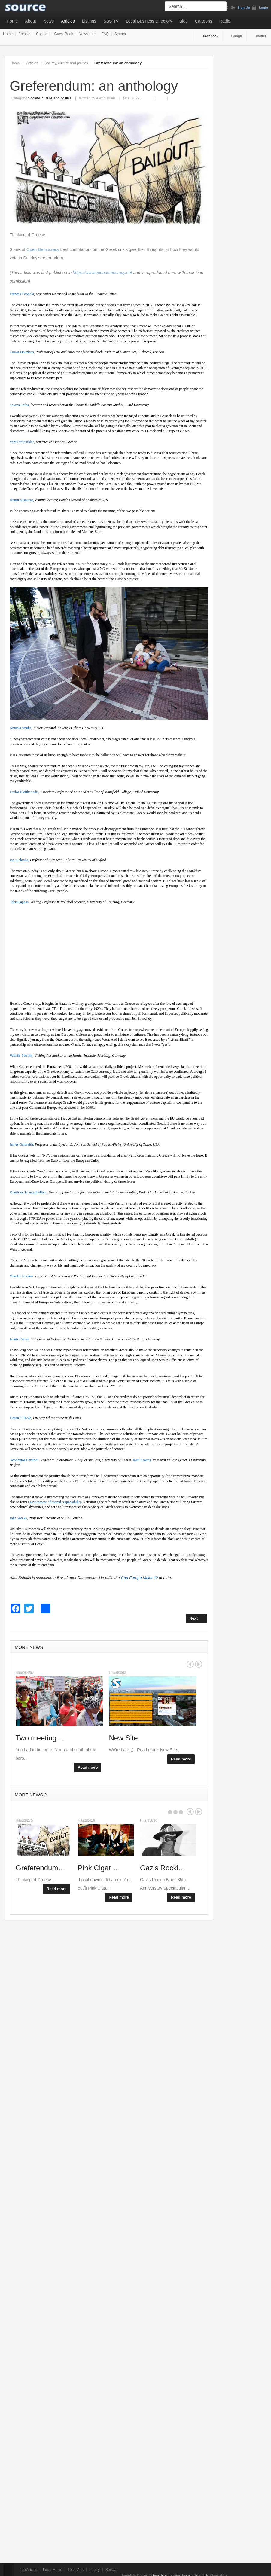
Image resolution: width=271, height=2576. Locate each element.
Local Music (52, 2570)
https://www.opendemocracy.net (102, 272)
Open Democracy (43, 249)
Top (8, 2569)
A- (205, 63)
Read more (88, 1767)
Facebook (210, 36)
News (48, 21)
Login (263, 7)
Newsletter (87, 34)
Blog (183, 21)
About (30, 21)
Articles (68, 21)
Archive (24, 34)
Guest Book (63, 34)
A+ (191, 63)
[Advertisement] (109, 953)
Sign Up (244, 7)
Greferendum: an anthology (94, 86)
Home (12, 21)
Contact (42, 34)
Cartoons (203, 21)
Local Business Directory (149, 21)
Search (120, 34)
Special (111, 2570)
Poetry (94, 2570)
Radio (224, 21)
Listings (89, 21)
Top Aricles (28, 2570)
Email (163, 95)
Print (151, 95)
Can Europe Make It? (139, 1577)
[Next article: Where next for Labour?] (196, 1618)
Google (237, 36)
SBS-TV (111, 21)
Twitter (261, 36)
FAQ (105, 34)
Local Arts (76, 2570)
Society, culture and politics (66, 63)
